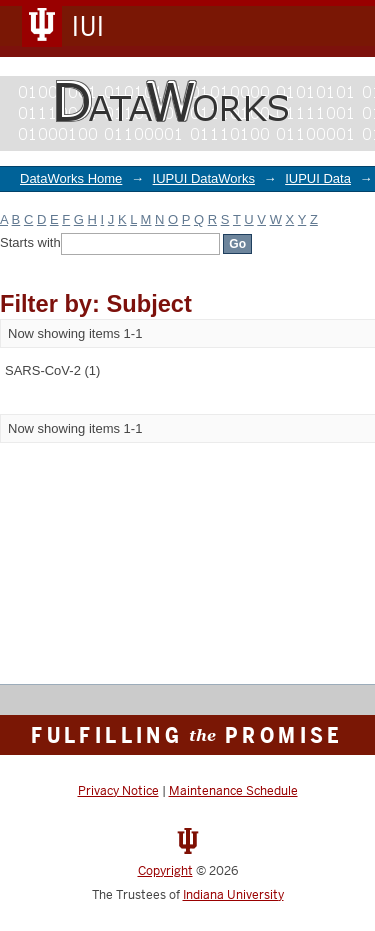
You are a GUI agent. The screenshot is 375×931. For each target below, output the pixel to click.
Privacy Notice (118, 791)
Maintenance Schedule (233, 791)
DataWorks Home (71, 178)
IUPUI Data (318, 178)
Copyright (165, 871)
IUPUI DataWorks (204, 178)
